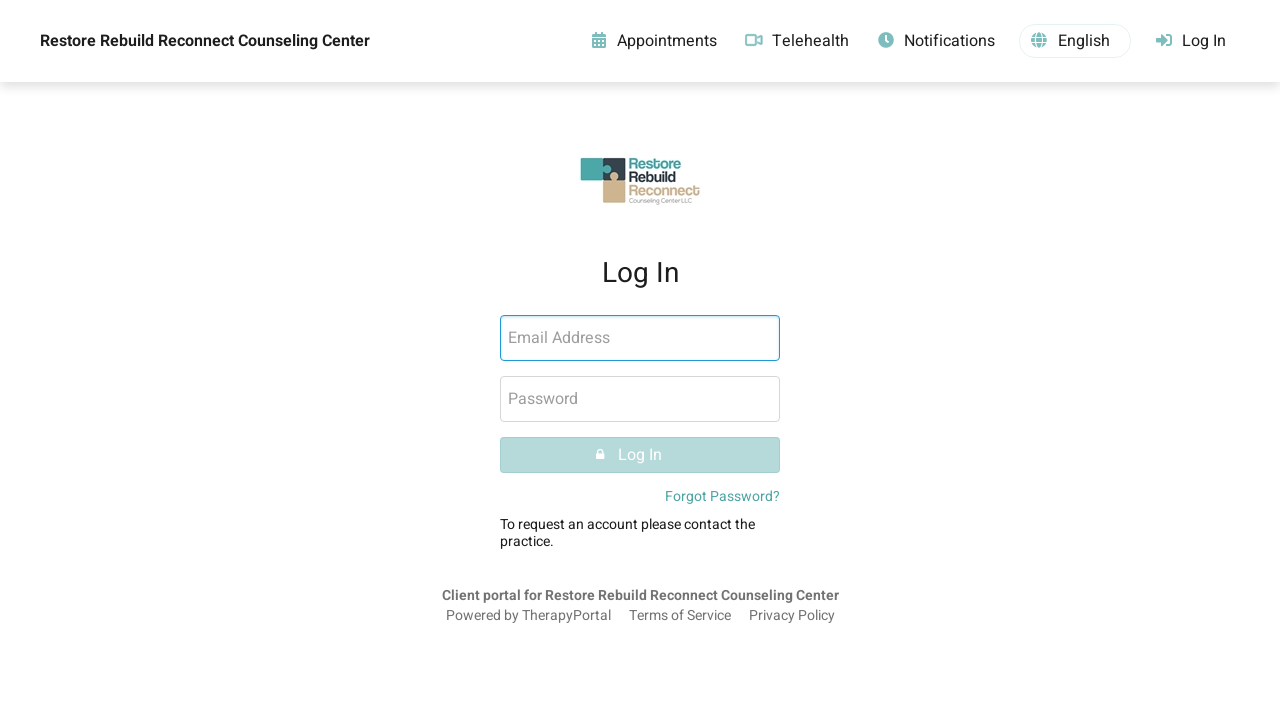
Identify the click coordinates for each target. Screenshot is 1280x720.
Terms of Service (680, 616)
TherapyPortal (566, 616)
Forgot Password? (722, 496)
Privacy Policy (792, 616)
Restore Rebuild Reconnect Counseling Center (205, 41)
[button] (1075, 41)
